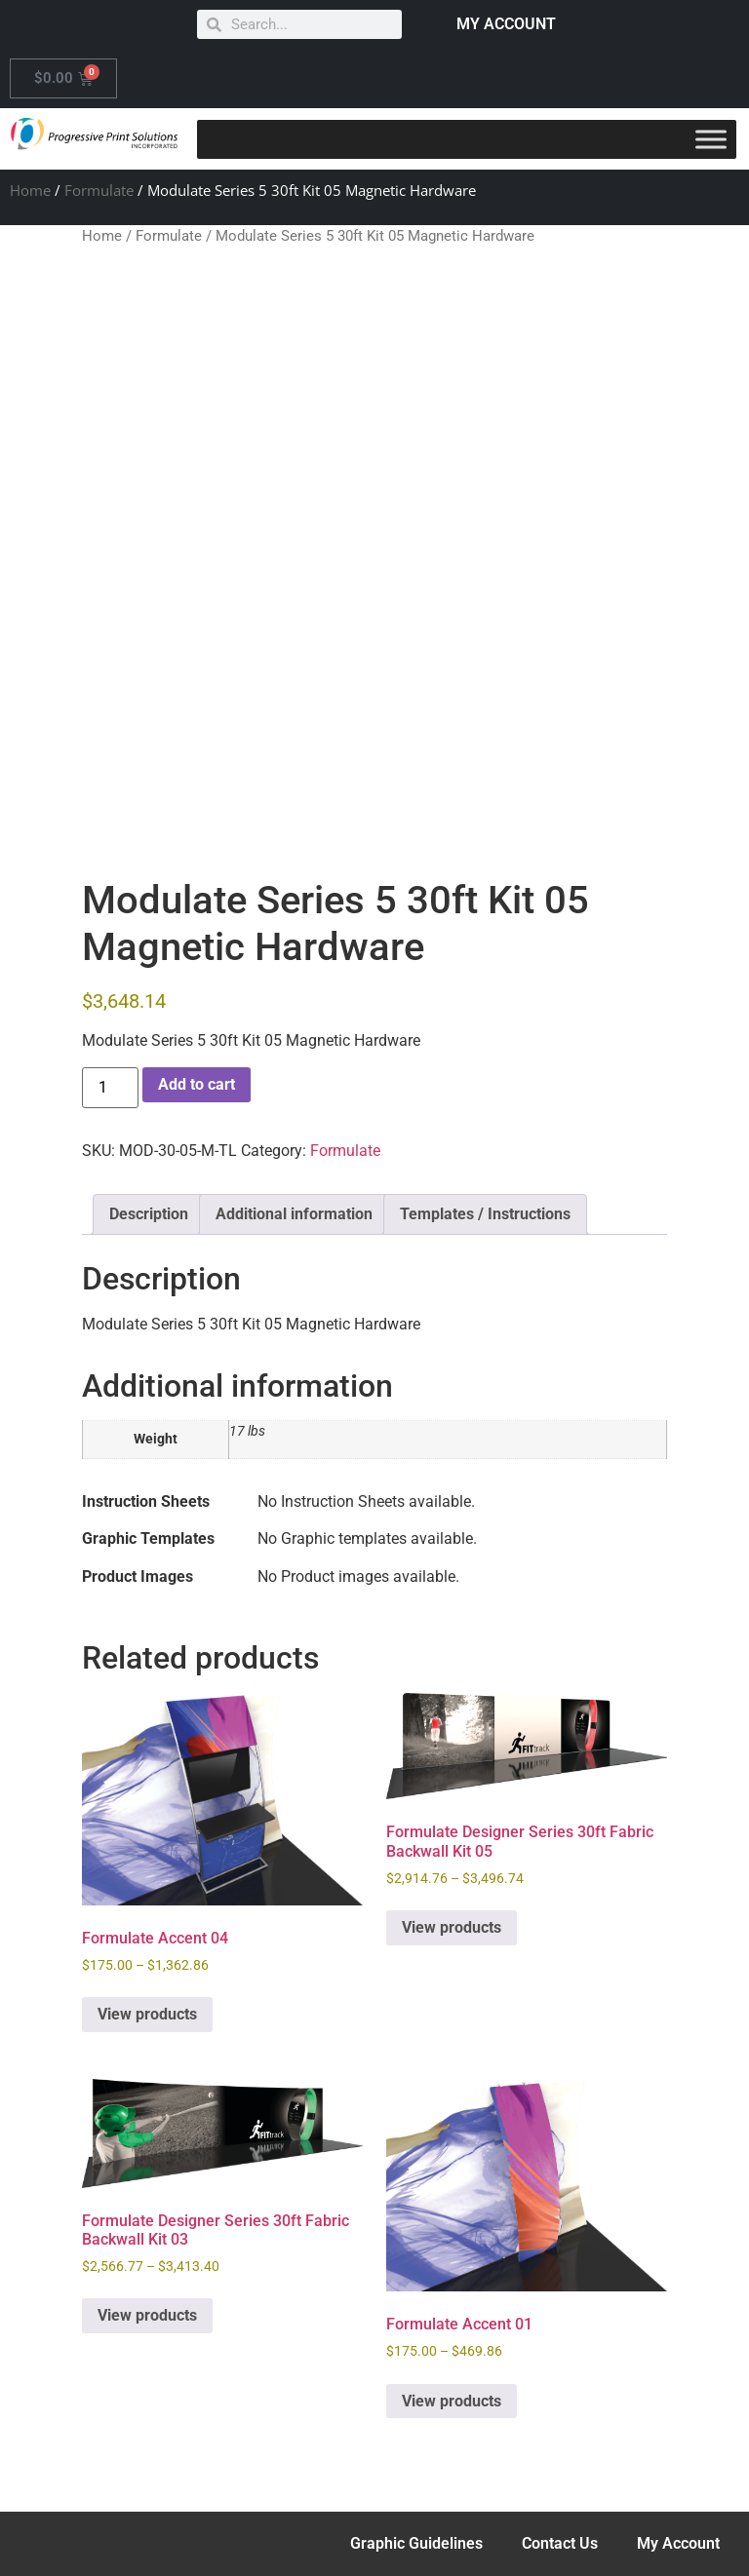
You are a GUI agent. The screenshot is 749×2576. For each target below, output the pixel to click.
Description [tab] (148, 1214)
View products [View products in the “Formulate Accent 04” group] (147, 2014)
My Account (678, 2543)
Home (30, 190)
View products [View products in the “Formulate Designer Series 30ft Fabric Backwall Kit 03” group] (147, 2315)
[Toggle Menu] (711, 139)
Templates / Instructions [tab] (485, 1214)
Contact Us (560, 2543)
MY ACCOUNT (506, 24)
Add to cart (196, 1084)
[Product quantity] (110, 1087)
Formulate (99, 190)
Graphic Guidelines (416, 2543)
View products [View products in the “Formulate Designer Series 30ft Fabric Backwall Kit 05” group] (451, 1927)
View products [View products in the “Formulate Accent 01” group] (451, 2401)
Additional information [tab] (294, 1214)
